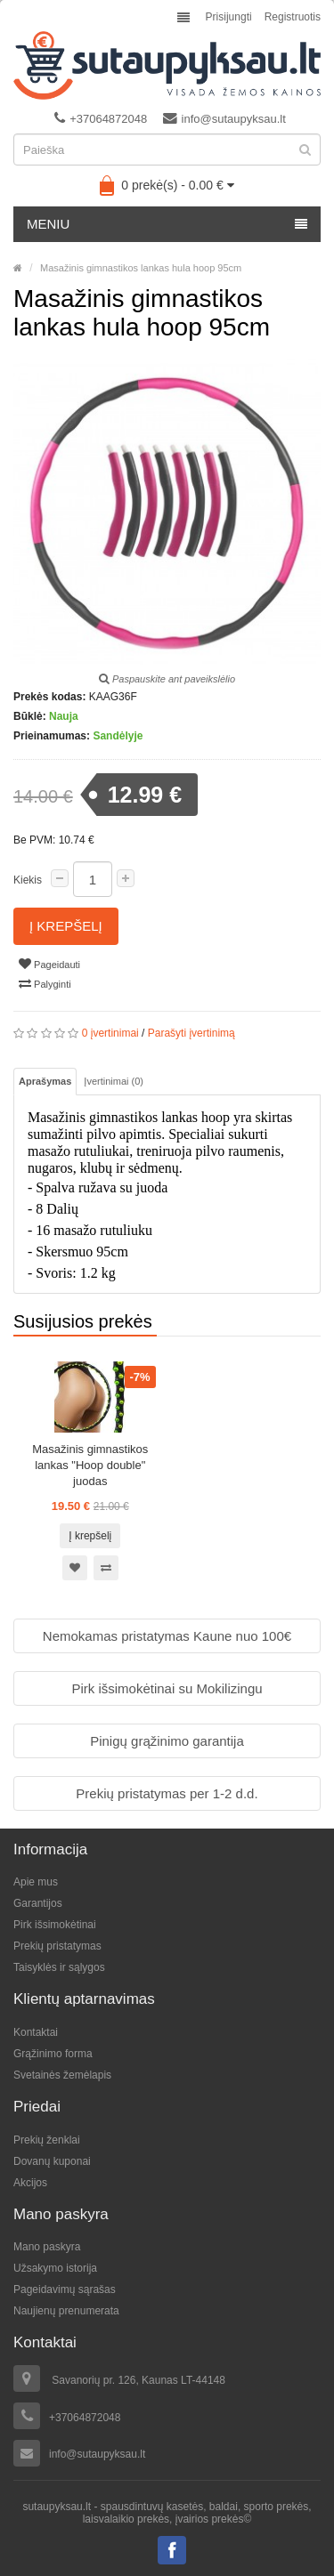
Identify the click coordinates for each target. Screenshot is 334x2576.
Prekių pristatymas (57, 1946)
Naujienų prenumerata (66, 2311)
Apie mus (35, 1882)
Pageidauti (49, 963)
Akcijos (30, 2182)
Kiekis (27, 880)
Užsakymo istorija (55, 2268)
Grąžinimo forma (53, 2053)
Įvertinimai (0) (113, 1081)
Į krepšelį (65, 925)
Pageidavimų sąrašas (64, 2289)
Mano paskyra (46, 2247)
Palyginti (45, 983)
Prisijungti (229, 17)
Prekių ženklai (46, 2140)
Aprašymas (45, 1081)
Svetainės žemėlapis (62, 2075)
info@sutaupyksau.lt (224, 118)
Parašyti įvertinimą (191, 1033)
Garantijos (37, 1903)
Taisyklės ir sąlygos (59, 1967)
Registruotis (293, 17)
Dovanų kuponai (52, 2161)
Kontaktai (35, 2032)
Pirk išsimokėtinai (54, 1924)
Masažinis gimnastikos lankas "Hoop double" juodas (90, 1465)
